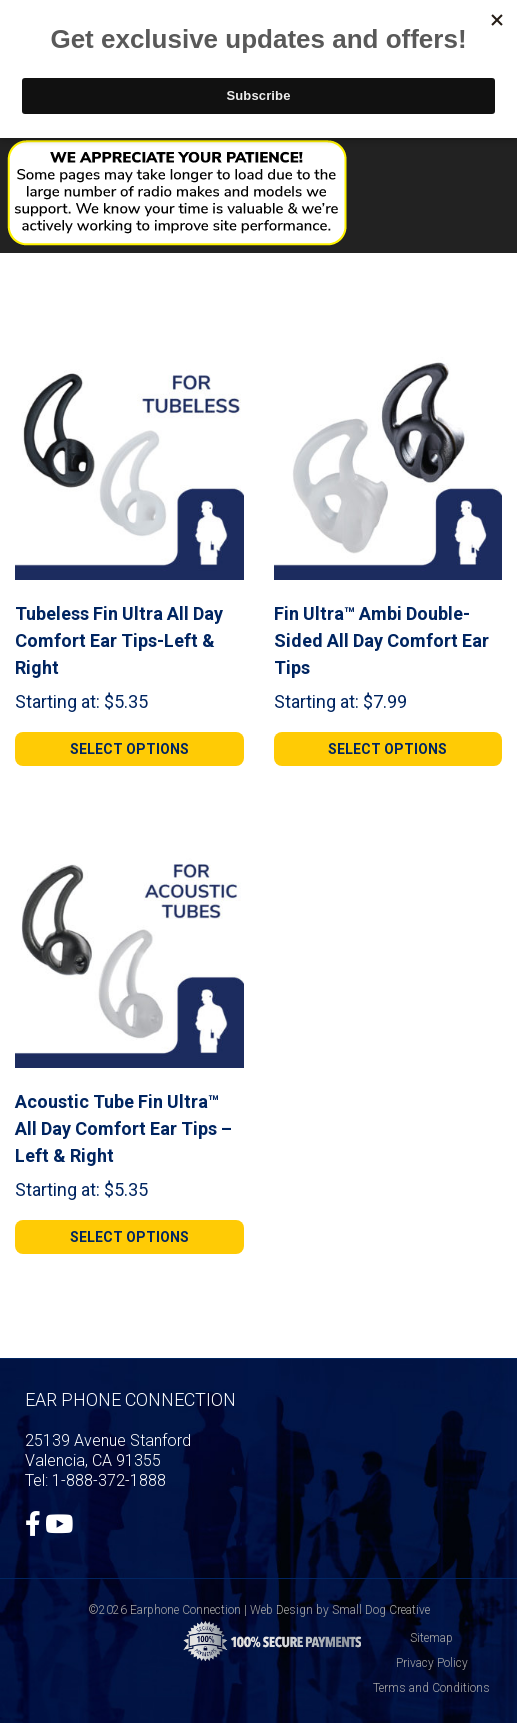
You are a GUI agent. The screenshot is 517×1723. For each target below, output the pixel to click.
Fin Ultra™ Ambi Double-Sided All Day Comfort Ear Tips (381, 640)
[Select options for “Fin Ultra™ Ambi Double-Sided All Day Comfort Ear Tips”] (388, 749)
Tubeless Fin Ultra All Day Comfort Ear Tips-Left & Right (119, 640)
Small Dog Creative (381, 1610)
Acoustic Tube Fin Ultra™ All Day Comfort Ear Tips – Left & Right (123, 1128)
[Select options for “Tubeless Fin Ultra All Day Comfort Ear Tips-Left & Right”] (129, 749)
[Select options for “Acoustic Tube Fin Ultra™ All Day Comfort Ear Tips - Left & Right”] (129, 1237)
